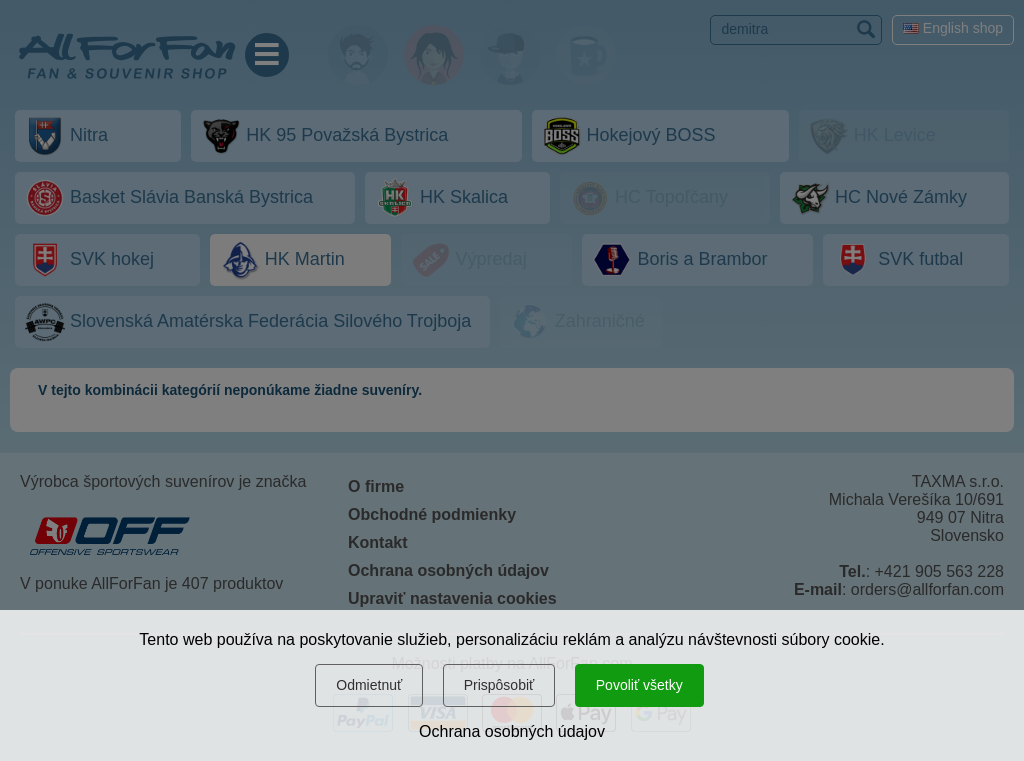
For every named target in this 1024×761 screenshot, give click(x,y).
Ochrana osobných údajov (512, 731)
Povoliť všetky (639, 685)
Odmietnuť (369, 685)
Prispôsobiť (499, 685)
